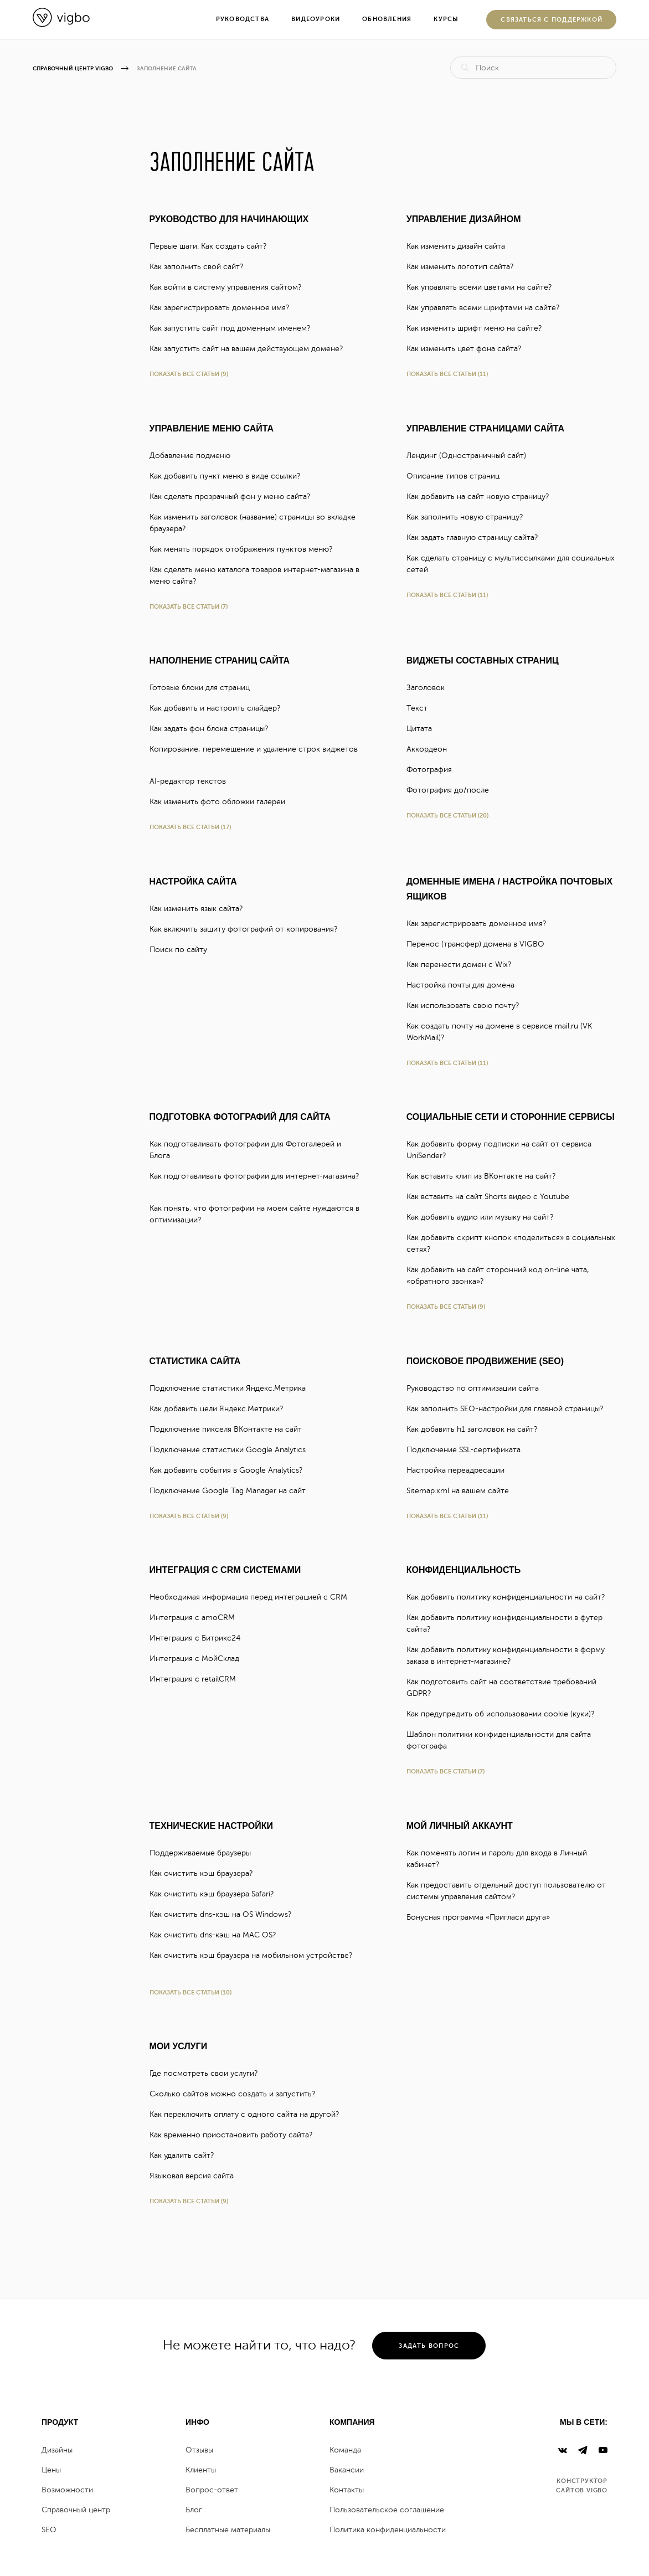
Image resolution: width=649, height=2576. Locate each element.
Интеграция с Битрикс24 (200, 1638)
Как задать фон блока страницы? (213, 728)
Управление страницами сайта (485, 428)
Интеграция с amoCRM (197, 1617)
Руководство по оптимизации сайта (477, 1388)
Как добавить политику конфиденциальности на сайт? (510, 1597)
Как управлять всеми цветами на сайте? (483, 287)
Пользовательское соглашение (386, 2510)
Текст (421, 708)
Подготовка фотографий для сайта (240, 1117)
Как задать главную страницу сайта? (476, 537)
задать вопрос (429, 2345)
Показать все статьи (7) (189, 606)
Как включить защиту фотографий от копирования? (248, 929)
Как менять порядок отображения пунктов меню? (246, 549)
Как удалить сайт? (186, 2155)
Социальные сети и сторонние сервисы (510, 1117)
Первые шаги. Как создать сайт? (213, 246)
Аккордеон (431, 749)
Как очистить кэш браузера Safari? (216, 1894)
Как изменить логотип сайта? (464, 267)
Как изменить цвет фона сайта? (468, 349)
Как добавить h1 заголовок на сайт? (476, 1429)
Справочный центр (76, 2510)
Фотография (433, 769)
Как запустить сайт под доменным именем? (235, 328)
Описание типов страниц (457, 476)
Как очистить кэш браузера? (206, 1873)
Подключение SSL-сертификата (468, 1450)
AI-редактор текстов (192, 781)
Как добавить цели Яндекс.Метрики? (221, 1409)
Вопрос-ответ (212, 2490)
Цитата (423, 728)
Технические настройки (211, 1826)
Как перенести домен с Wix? (463, 964)
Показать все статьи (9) (189, 374)
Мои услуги (179, 2046)
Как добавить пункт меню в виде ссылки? (230, 476)
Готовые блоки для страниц (204, 687)
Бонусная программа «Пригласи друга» (482, 1917)
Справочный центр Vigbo (73, 68)
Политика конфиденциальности (387, 2530)
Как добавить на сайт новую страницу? (482, 496)
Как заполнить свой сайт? (201, 267)
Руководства (242, 19)
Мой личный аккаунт (459, 1826)
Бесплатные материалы (228, 2530)
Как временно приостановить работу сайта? (236, 2135)
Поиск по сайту (183, 949)
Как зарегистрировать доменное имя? (224, 308)
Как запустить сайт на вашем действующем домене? (251, 349)
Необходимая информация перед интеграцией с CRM (253, 1597)
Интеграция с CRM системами (225, 1570)
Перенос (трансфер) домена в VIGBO (480, 944)
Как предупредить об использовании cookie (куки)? (505, 1714)
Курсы (446, 19)
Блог (194, 2510)
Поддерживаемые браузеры (205, 1853)
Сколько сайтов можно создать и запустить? (237, 2094)
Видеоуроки (315, 19)
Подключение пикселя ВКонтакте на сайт (230, 1429)
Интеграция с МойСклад (199, 1658)
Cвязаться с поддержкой (551, 19)
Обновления (386, 19)
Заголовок (430, 687)
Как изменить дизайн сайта (460, 246)
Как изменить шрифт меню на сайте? (478, 328)
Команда (345, 2450)
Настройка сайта (193, 881)
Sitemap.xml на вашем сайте (462, 1491)
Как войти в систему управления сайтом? (230, 287)
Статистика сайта (195, 1361)
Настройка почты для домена (465, 985)
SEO (49, 2530)
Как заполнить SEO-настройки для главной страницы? (509, 1409)
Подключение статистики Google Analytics (232, 1450)
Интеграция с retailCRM (197, 1679)
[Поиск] (533, 67)
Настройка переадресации (460, 1470)
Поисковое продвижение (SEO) (485, 1361)
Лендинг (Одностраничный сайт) (470, 455)
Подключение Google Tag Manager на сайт (232, 1491)
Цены (51, 2470)
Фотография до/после (452, 790)
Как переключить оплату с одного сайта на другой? (249, 2114)
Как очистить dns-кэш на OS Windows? (225, 1914)
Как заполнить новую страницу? (469, 517)
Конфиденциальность (463, 1570)
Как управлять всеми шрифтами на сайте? (487, 308)
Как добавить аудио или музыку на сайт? (484, 1217)
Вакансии (346, 2470)
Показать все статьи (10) (190, 1992)
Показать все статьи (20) (447, 815)
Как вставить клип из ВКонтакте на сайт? (485, 1176)
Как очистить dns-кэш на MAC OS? (217, 1935)
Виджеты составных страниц (482, 660)
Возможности (67, 2490)
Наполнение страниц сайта (220, 660)
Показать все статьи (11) (447, 374)
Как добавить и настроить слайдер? (220, 708)
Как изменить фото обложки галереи (222, 802)
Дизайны (57, 2450)
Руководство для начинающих (229, 219)
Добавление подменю (195, 455)
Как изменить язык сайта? (201, 908)
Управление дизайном (463, 219)
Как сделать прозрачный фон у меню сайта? (235, 496)
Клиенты (201, 2470)
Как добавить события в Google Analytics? (231, 1470)
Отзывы (199, 2450)
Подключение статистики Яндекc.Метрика (232, 1388)
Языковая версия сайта (196, 2176)
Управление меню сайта (212, 428)
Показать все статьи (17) (190, 827)
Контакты (346, 2490)
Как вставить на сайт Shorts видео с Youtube (492, 1196)
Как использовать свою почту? (467, 1005)
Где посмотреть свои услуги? (208, 2073)
